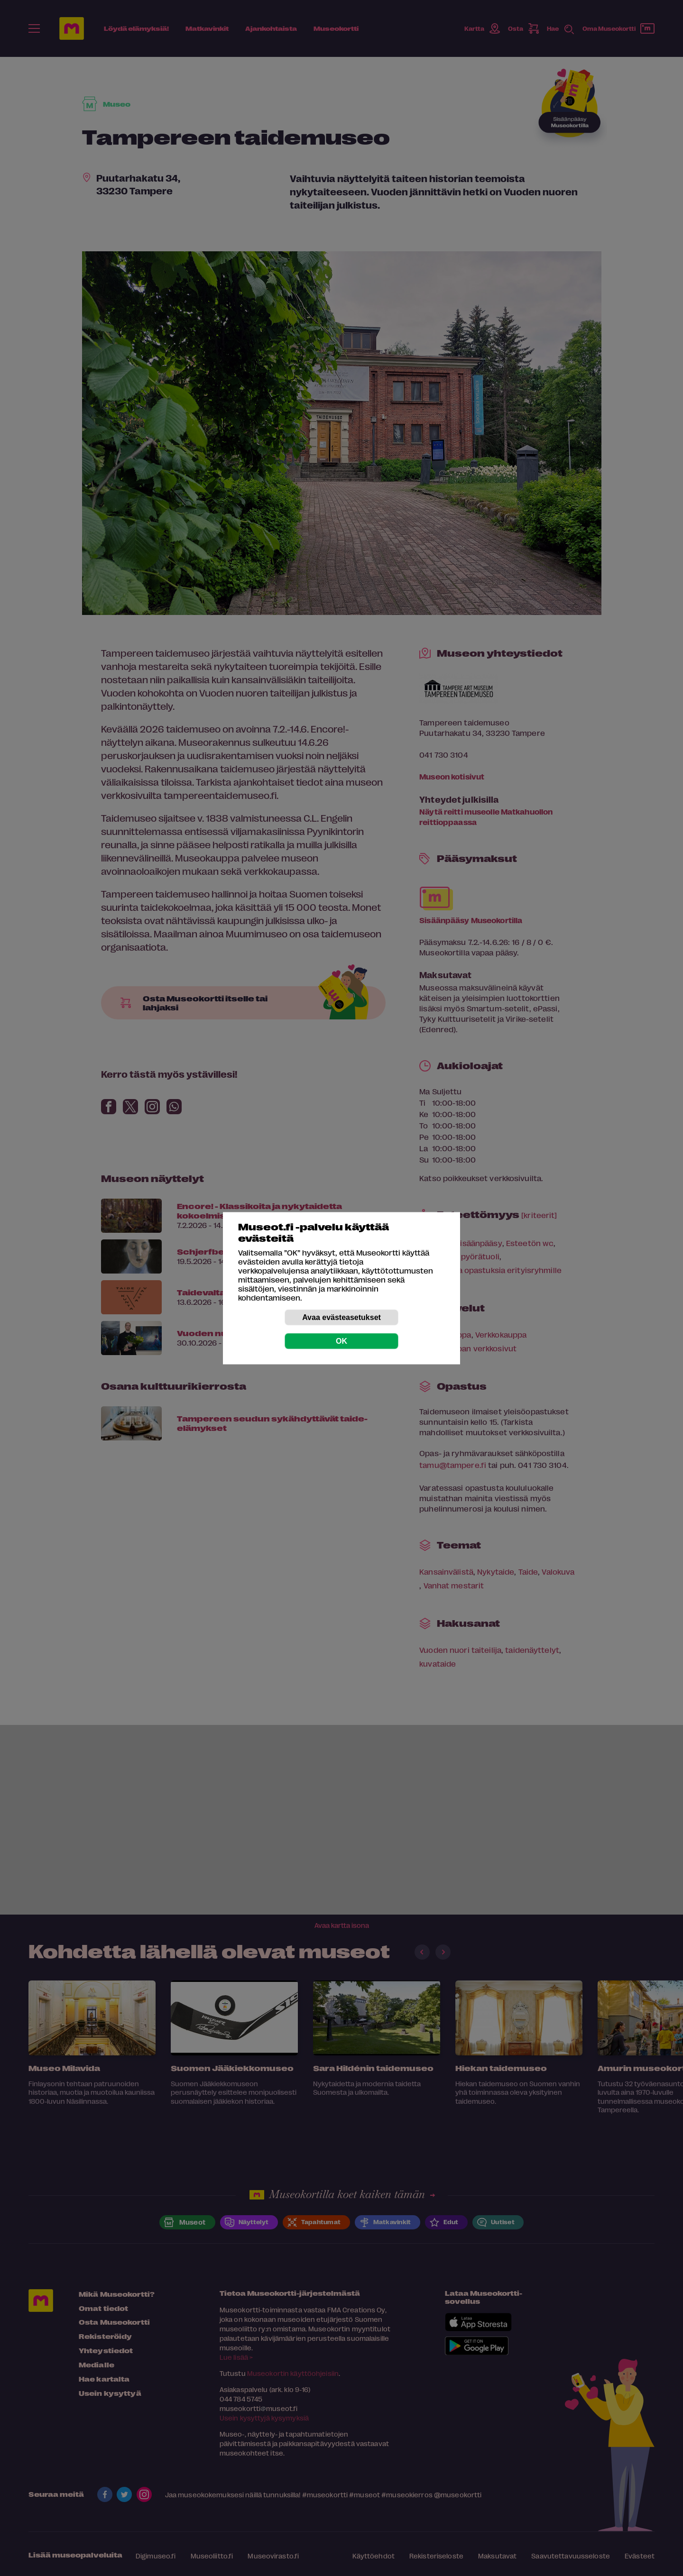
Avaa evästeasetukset (341, 1317)
